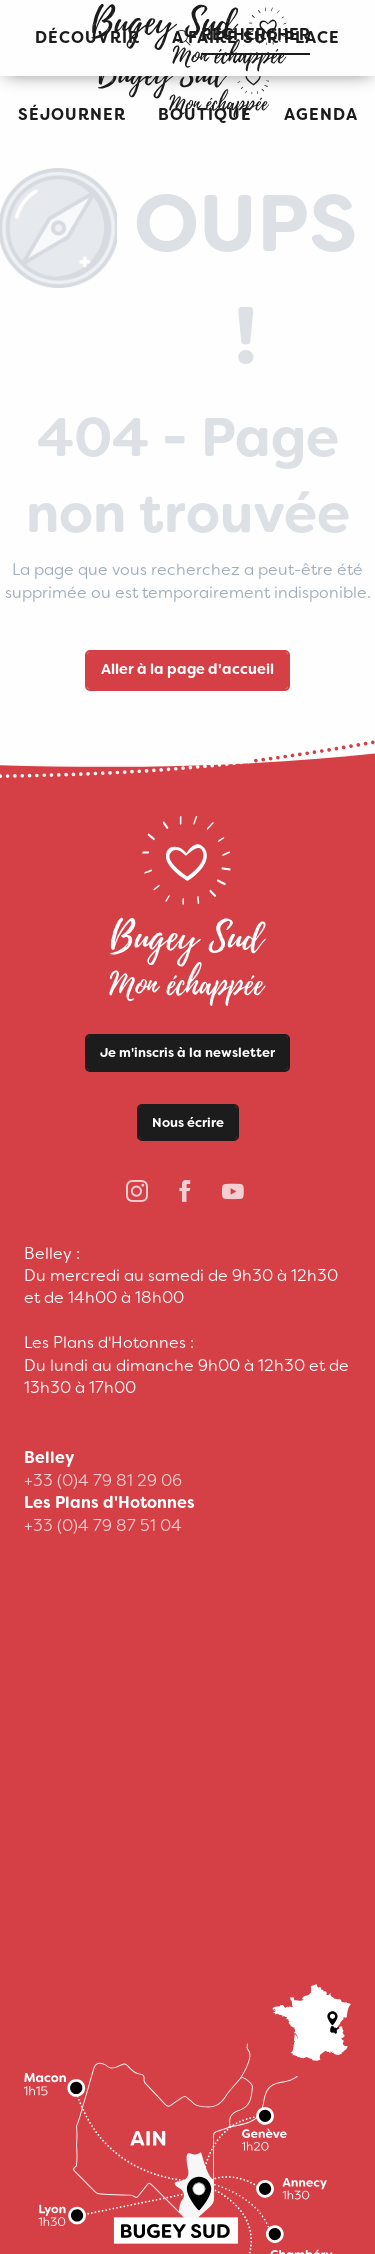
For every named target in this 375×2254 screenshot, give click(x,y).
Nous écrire (188, 1122)
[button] (72, 115)
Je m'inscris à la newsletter (187, 1052)
